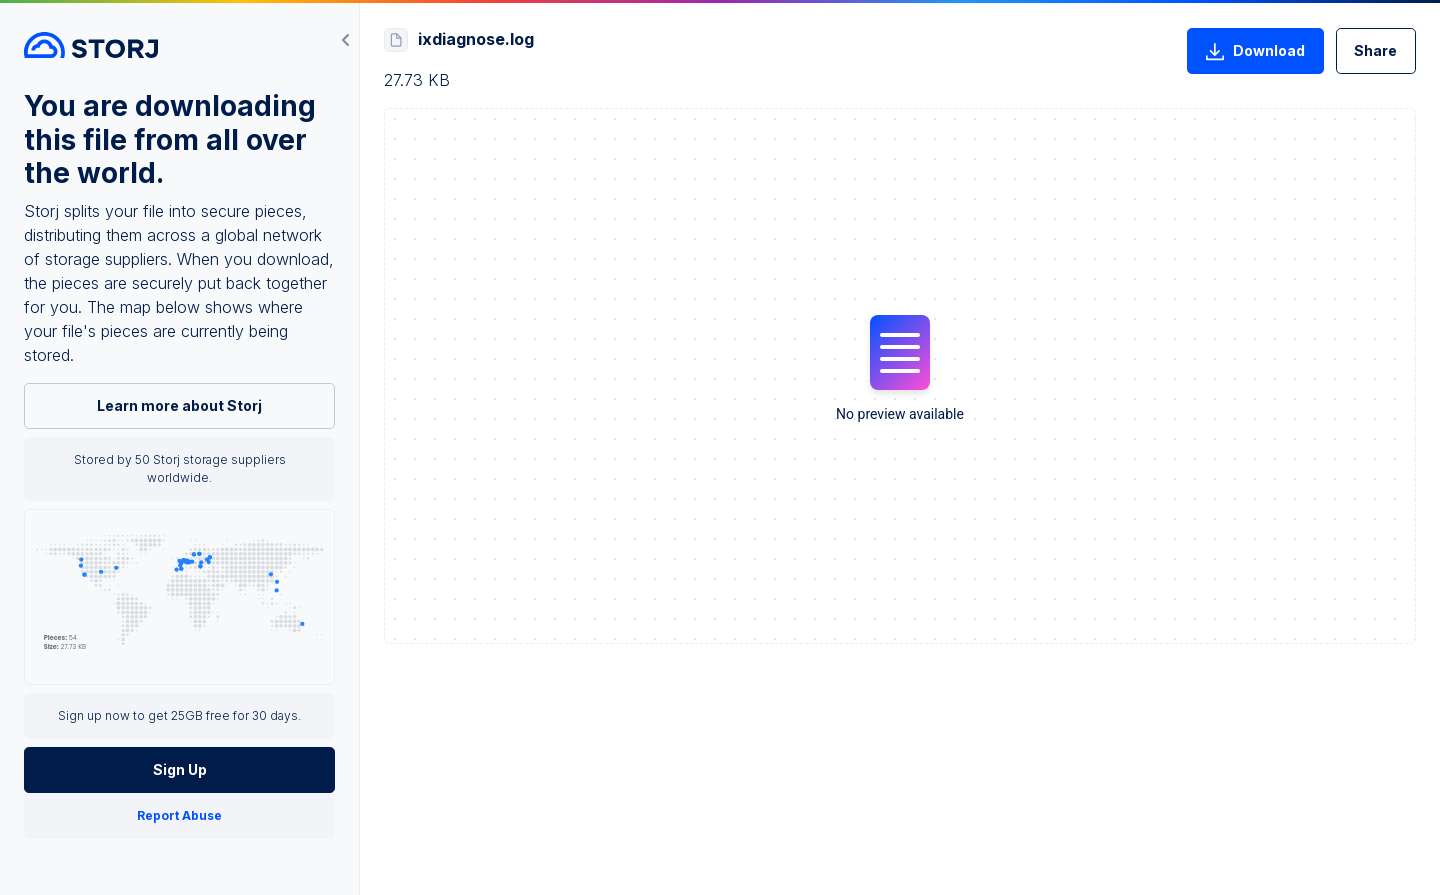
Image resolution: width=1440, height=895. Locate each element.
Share (1375, 50)
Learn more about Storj (179, 405)
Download (1255, 52)
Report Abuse (179, 815)
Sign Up (180, 769)
